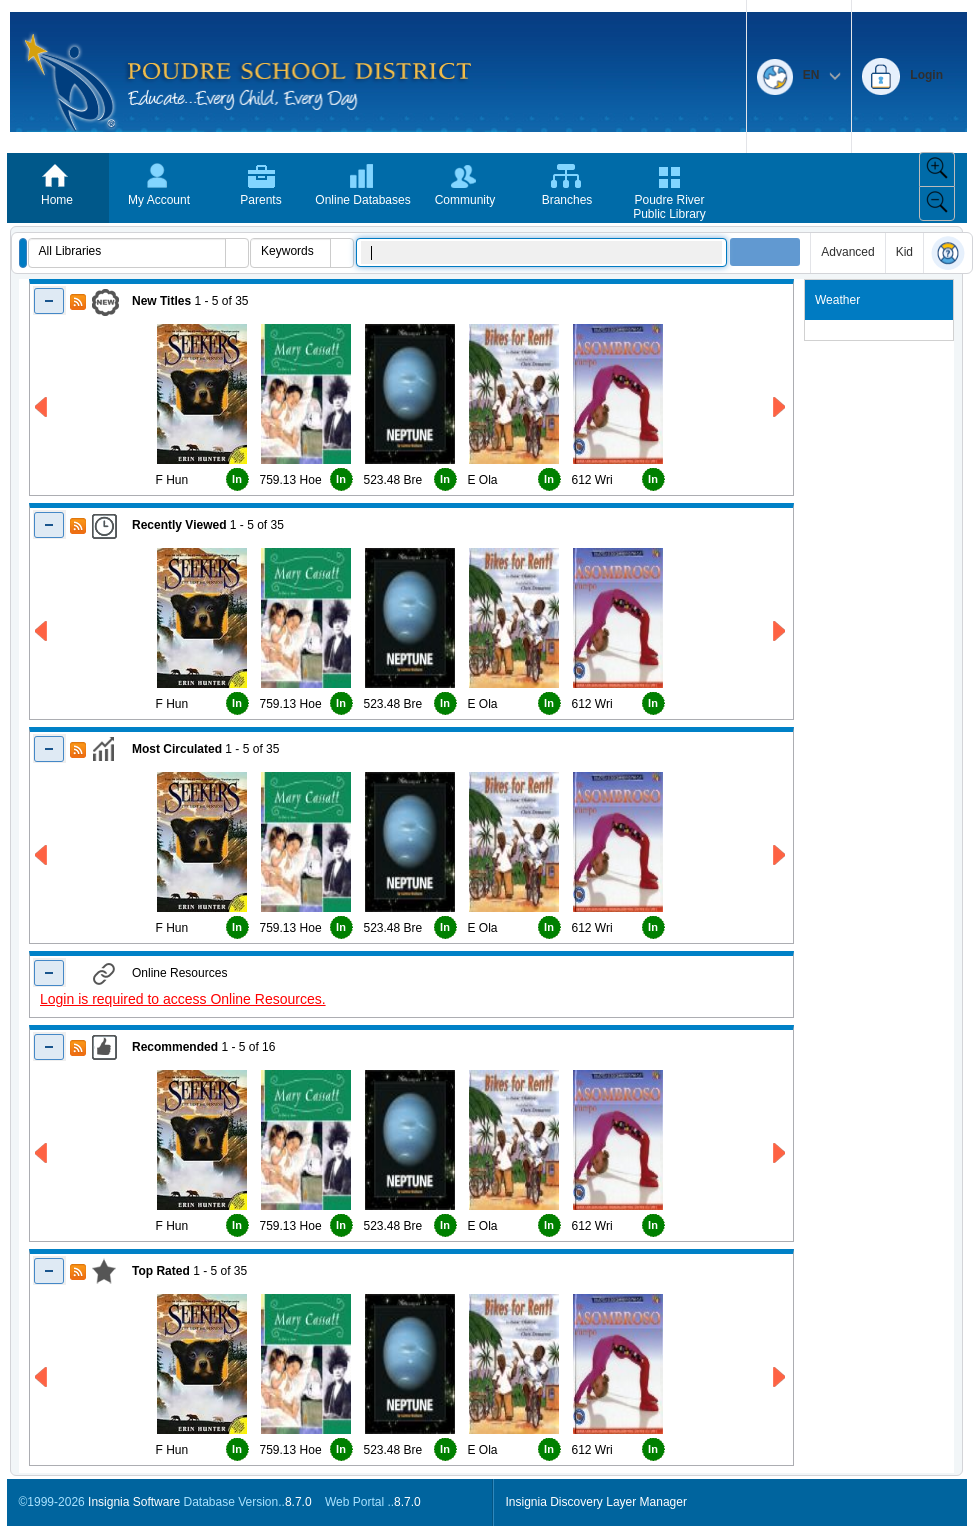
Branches (567, 200)
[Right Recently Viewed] (780, 631)
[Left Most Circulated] (42, 855)
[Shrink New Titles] (49, 300)
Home (57, 200)
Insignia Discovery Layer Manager (596, 1502)
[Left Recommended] (42, 1153)
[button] (23, 253)
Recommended (175, 1047)
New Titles (161, 301)
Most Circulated (177, 749)
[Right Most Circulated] (780, 855)
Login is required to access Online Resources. (183, 999)
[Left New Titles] (42, 407)
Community (465, 200)
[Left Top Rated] (42, 1377)
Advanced (847, 252)
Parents (260, 200)
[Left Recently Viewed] (42, 631)
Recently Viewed (179, 525)
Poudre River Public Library (669, 207)
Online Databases (362, 200)
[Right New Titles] (780, 407)
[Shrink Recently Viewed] (49, 524)
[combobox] (127, 251)
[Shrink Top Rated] (49, 1270)
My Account (159, 200)
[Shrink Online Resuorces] (49, 972)
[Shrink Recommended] (49, 1046)
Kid (904, 252)
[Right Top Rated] (780, 1377)
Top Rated (161, 1271)
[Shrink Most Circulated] (49, 748)
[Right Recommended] (780, 1153)
